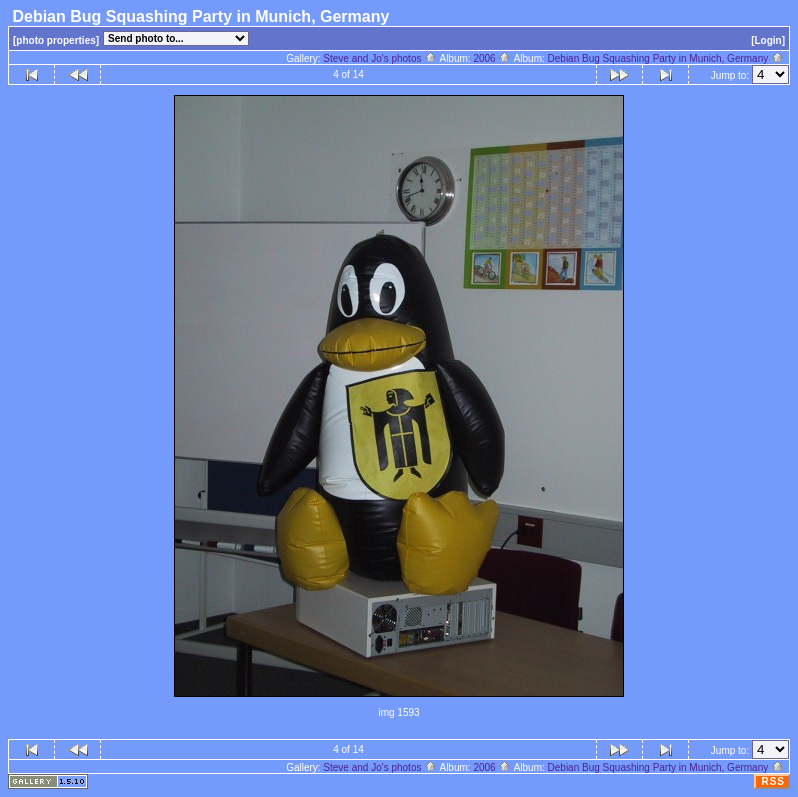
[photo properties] (56, 40)
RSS (773, 781)
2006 (492, 58)
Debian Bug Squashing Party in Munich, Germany (666, 58)
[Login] (768, 40)
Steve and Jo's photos (380, 58)
